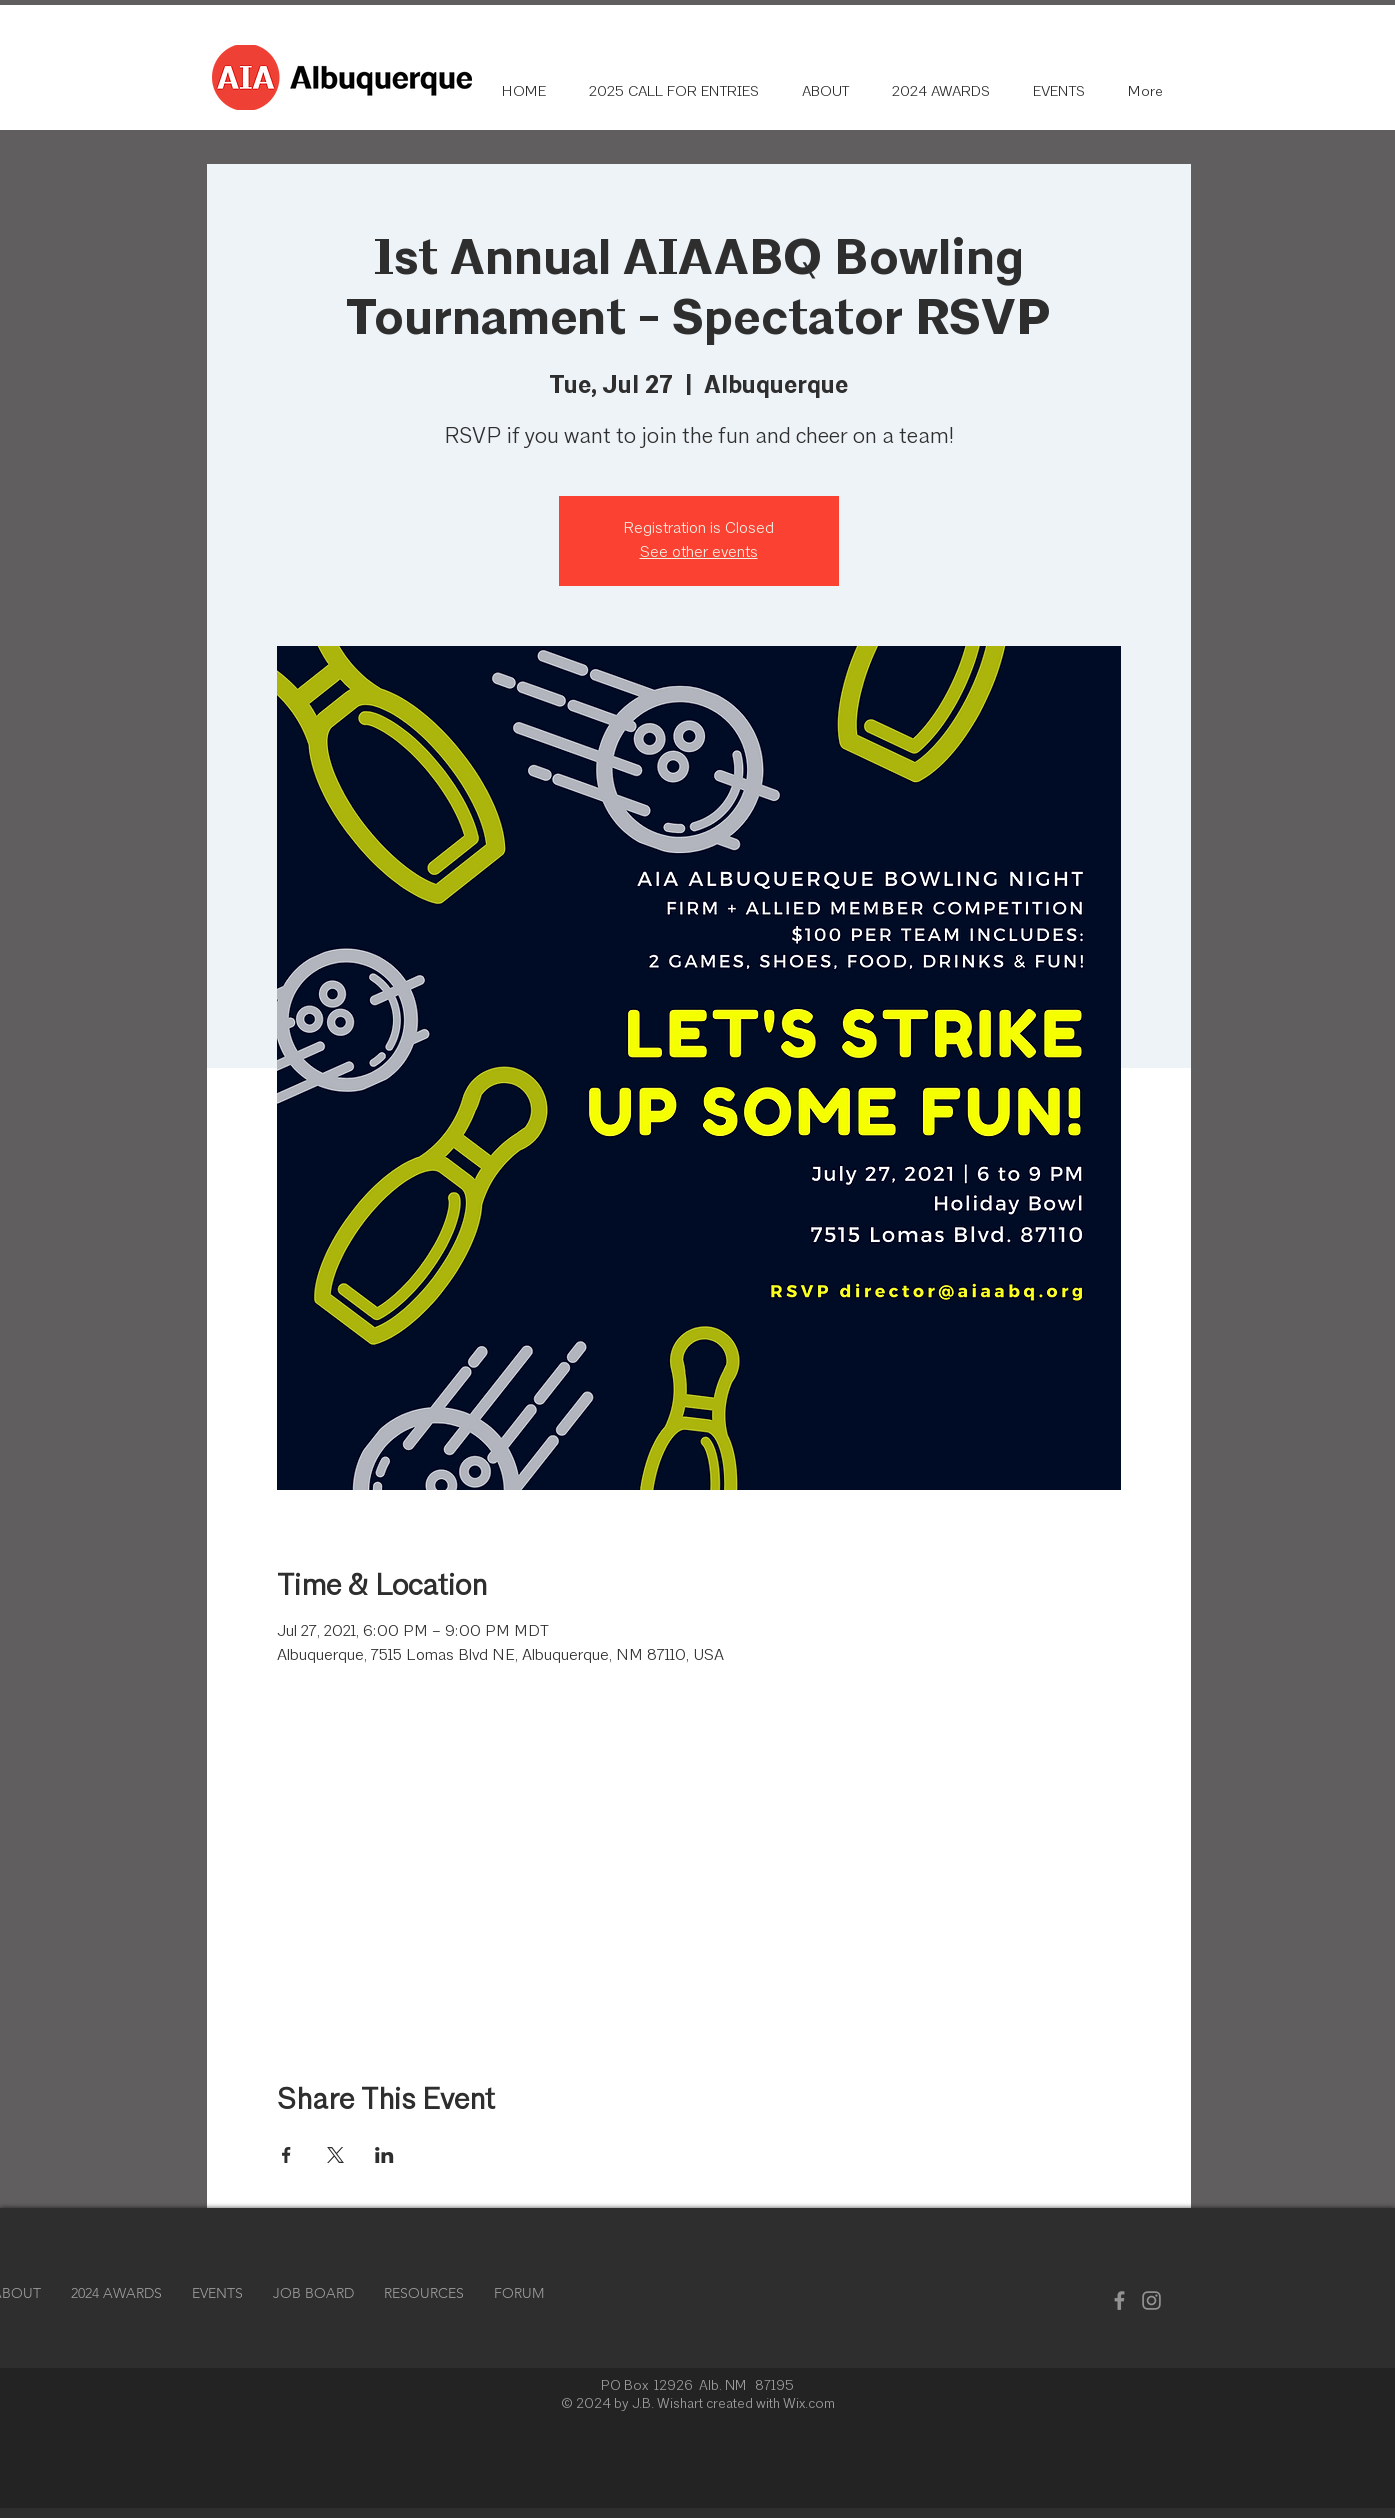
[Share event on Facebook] (286, 2155)
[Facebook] (1119, 2300)
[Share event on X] (335, 2155)
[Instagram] (1151, 2300)
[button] (424, 2293)
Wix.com (809, 2404)
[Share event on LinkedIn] (384, 2155)
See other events (699, 553)
